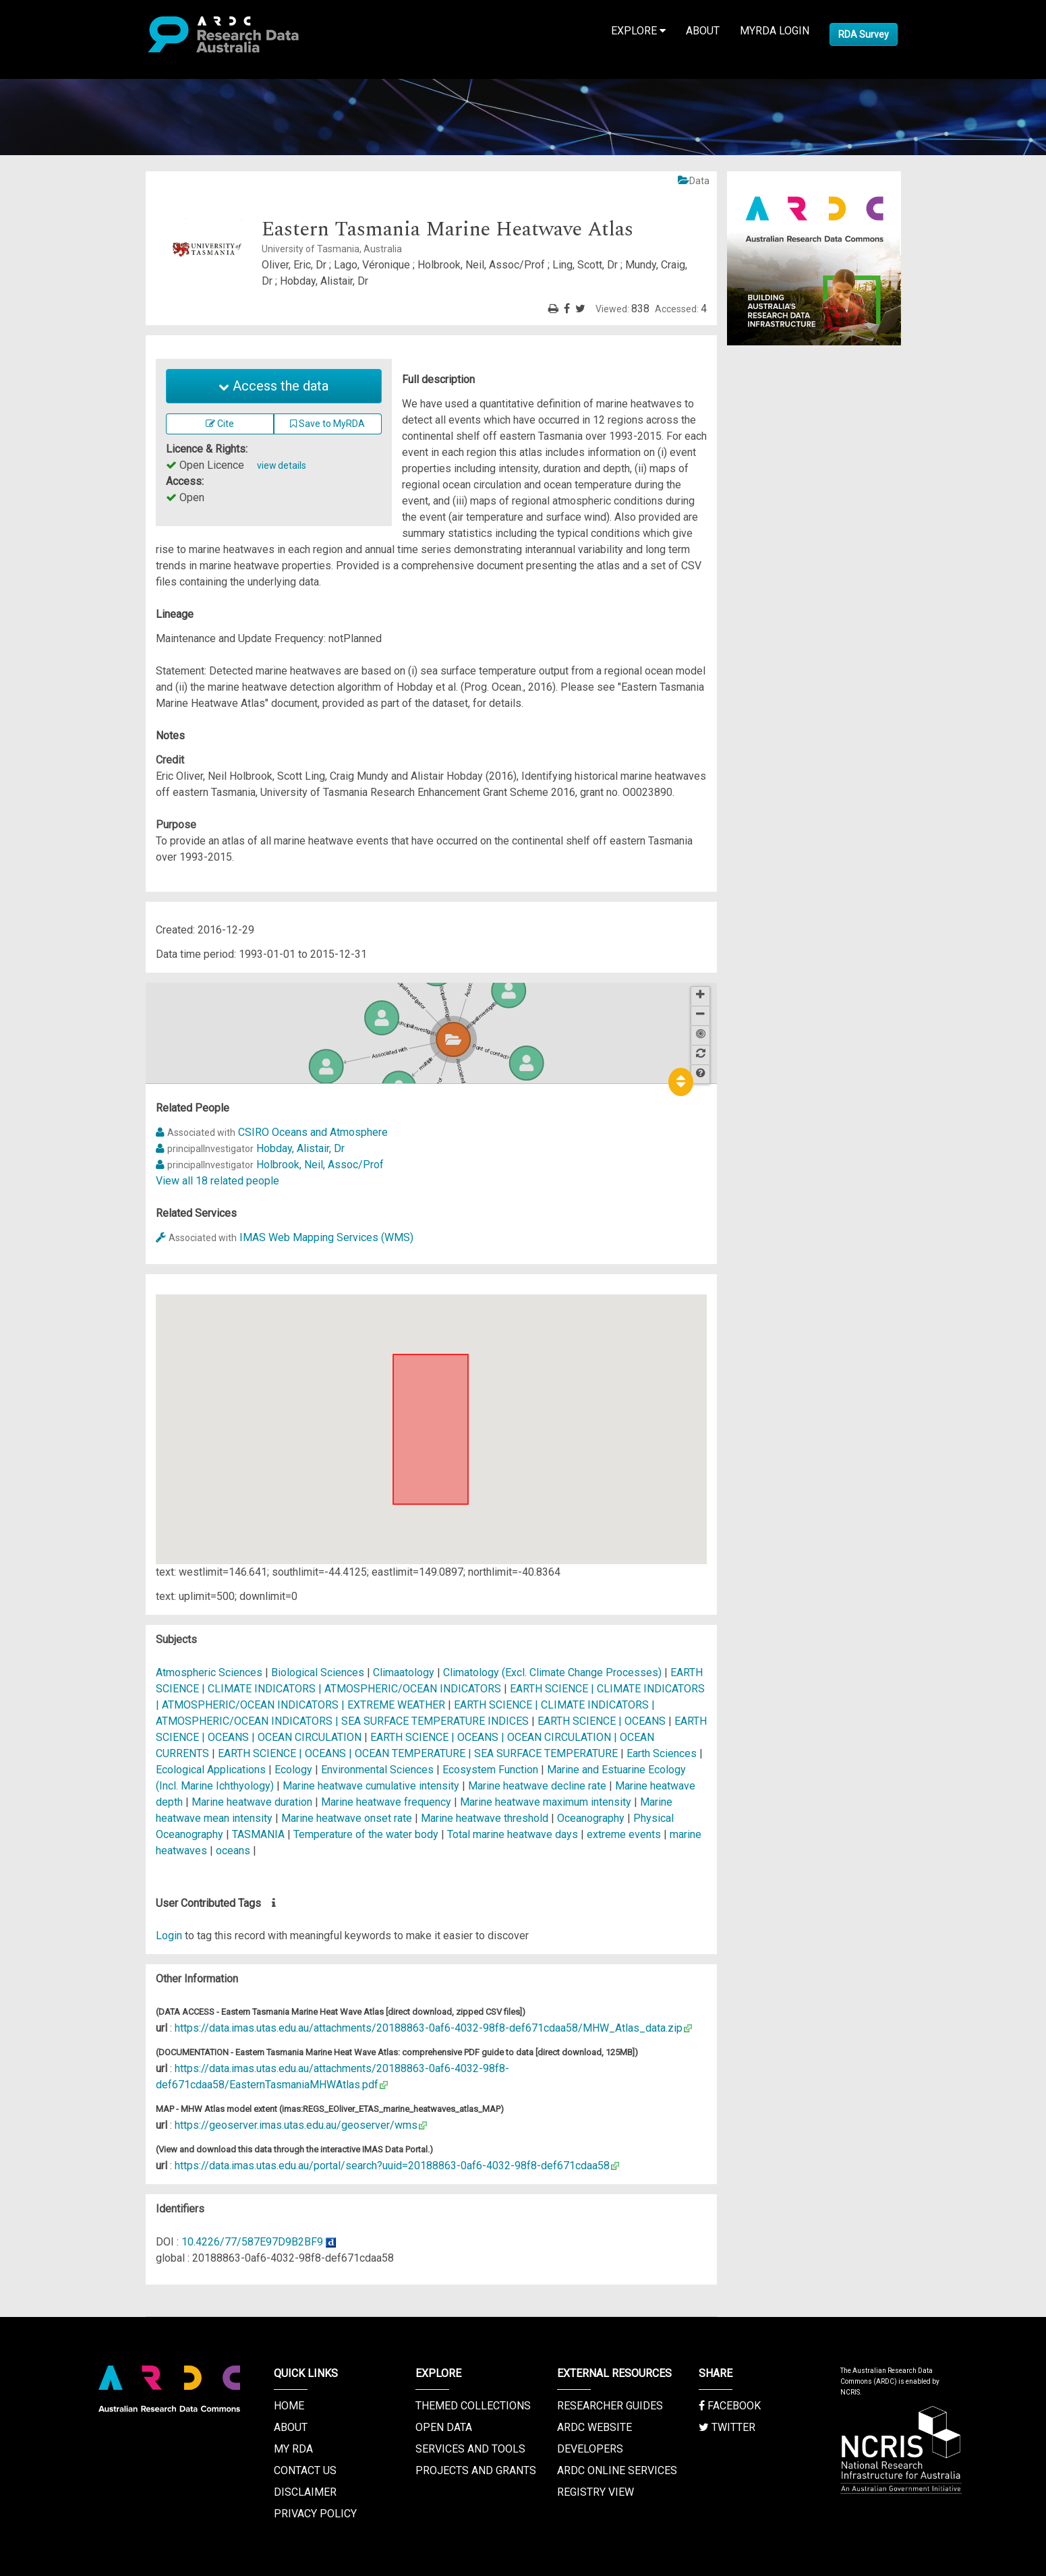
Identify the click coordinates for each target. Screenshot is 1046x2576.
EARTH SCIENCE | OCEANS (601, 1721)
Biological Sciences (319, 1672)
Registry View (595, 2492)
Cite (220, 423)
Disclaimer (305, 2492)
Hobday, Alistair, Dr (300, 1148)
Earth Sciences (663, 1753)
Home (289, 2405)
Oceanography (592, 1818)
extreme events (624, 1834)
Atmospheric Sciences (210, 1672)
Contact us (305, 2470)
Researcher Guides (610, 2405)
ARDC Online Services (617, 2470)
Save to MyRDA (327, 423)
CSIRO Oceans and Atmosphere (313, 1132)
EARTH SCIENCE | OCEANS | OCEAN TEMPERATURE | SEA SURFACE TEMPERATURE (418, 1753)
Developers (590, 2448)
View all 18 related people (217, 1180)
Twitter (727, 2427)
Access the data (273, 386)
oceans (233, 1850)
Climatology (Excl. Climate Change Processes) (553, 1672)
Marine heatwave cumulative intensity (371, 1785)
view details (281, 465)
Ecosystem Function (491, 1769)
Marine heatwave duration (252, 1802)
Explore (638, 30)
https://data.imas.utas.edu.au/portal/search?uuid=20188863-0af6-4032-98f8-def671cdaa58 (392, 2165)
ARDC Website (594, 2427)
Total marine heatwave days (512, 1834)
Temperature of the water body (365, 1834)
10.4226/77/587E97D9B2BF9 (252, 2241)
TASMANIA (258, 1834)
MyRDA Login (774, 30)
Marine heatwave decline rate (537, 1785)
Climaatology (403, 1672)
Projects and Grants (475, 2470)
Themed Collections (473, 2405)
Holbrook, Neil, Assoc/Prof (320, 1164)
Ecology (294, 1769)
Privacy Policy (315, 2513)
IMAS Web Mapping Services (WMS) (326, 1237)
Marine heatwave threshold (484, 1818)
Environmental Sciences (378, 1769)
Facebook (730, 2405)
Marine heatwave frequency (386, 1802)
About (703, 30)
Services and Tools (470, 2448)
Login (169, 1935)
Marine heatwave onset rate (346, 1818)
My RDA (293, 2448)
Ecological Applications (212, 1769)
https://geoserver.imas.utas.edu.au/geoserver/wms (296, 2125)
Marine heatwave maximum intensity (545, 1802)
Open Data (443, 2427)
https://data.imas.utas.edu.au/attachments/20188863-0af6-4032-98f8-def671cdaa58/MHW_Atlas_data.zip (428, 2028)
